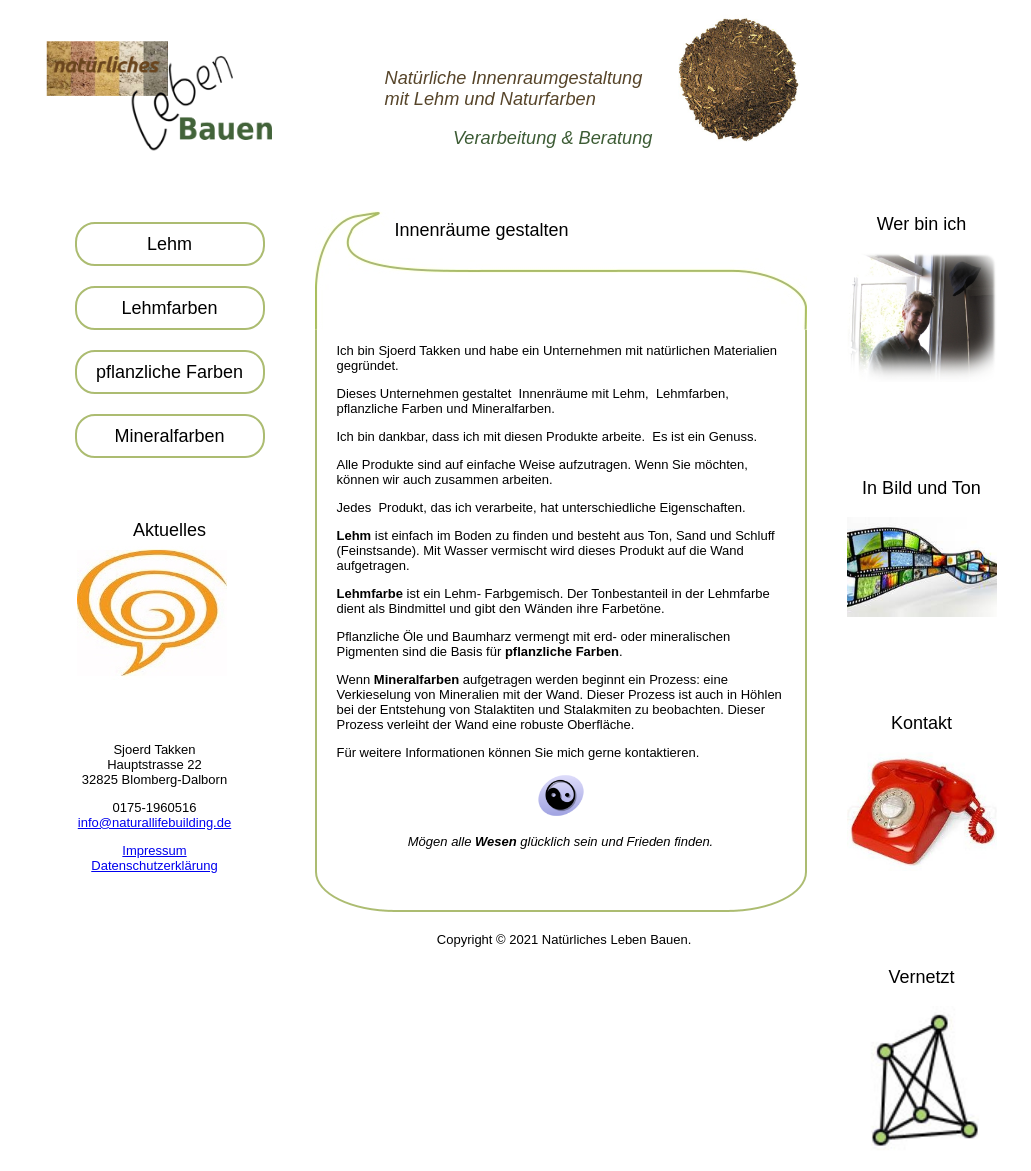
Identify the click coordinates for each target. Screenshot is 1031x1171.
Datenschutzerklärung (154, 865)
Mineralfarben (169, 436)
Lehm (169, 244)
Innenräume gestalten (482, 230)
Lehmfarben (169, 308)
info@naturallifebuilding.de (154, 822)
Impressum (154, 850)
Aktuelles (169, 530)
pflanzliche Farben (169, 372)
